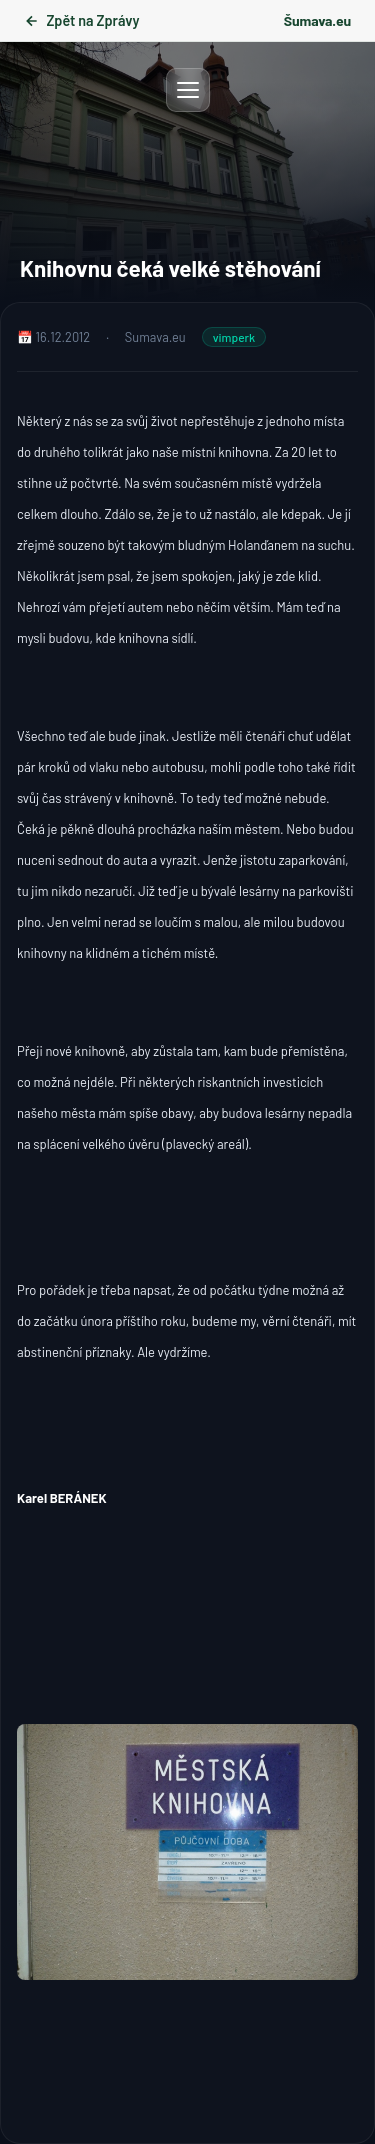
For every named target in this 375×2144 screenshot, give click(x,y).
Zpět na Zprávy (81, 20)
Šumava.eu (317, 20)
